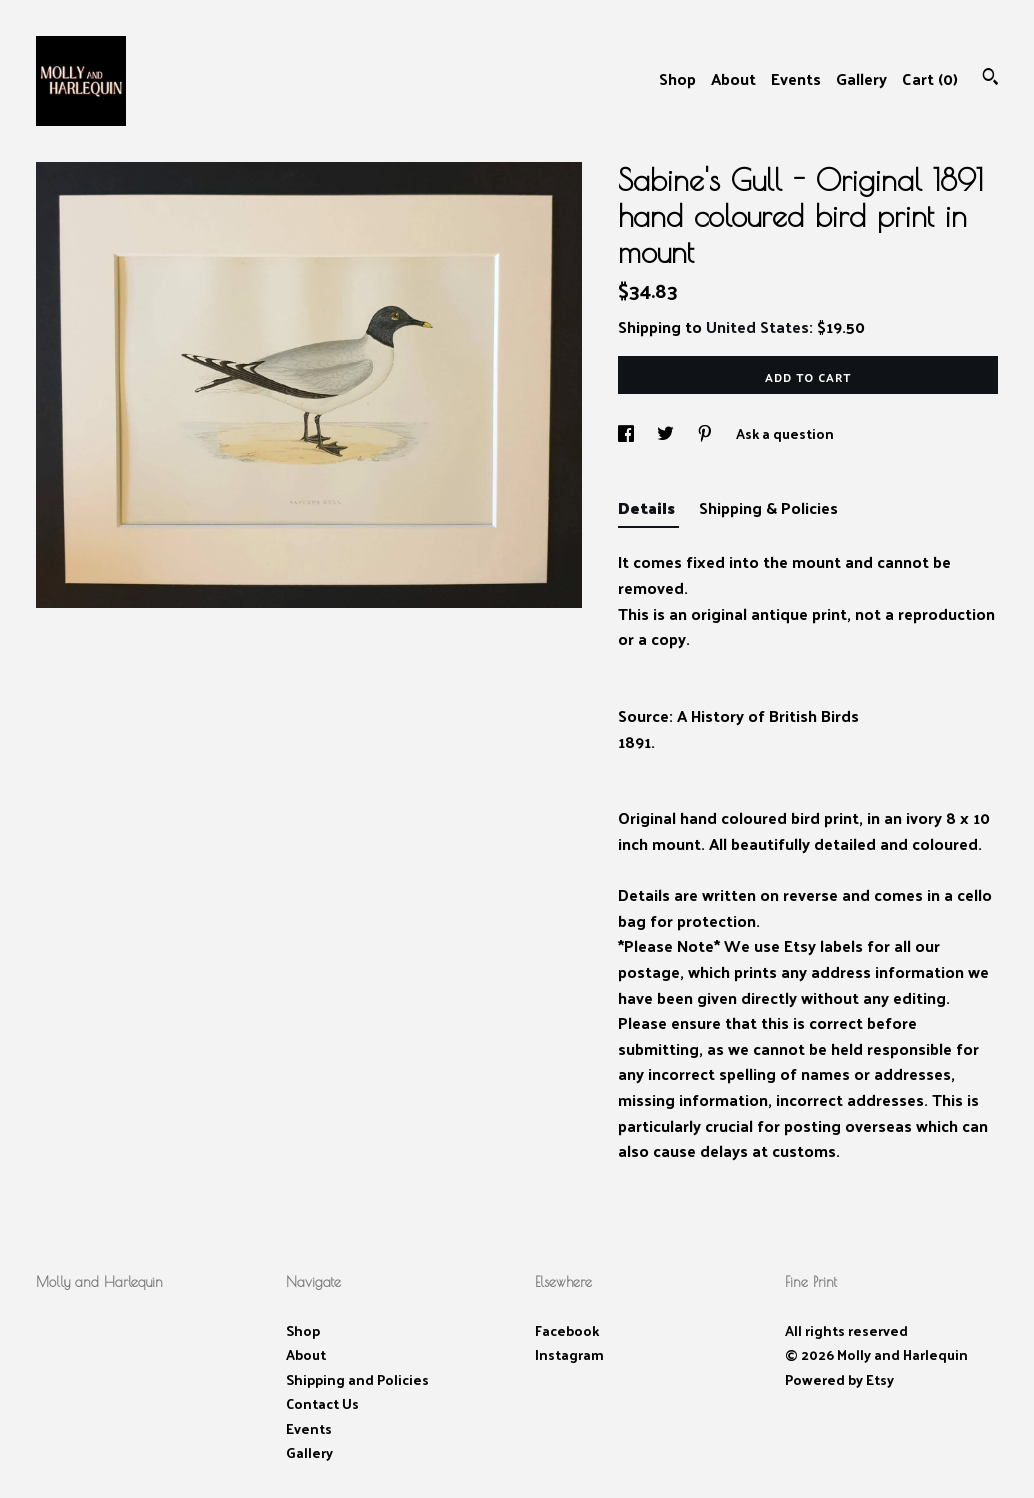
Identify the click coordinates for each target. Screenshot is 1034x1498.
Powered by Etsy (839, 1379)
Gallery (861, 78)
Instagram (569, 1354)
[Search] (990, 78)
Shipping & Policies (768, 507)
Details (648, 507)
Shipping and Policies (357, 1379)
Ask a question (785, 433)
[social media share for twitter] (667, 433)
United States (757, 326)
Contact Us (322, 1403)
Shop (677, 78)
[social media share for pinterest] (706, 433)
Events (796, 78)
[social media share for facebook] (627, 433)
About (733, 78)
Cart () (930, 78)
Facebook (567, 1330)
